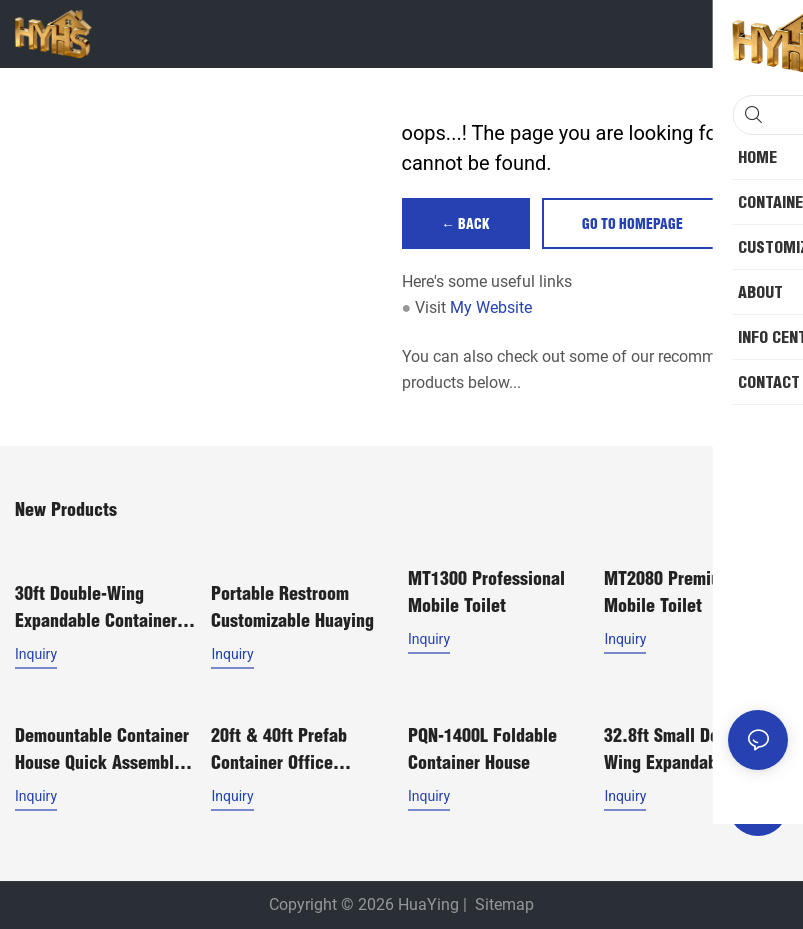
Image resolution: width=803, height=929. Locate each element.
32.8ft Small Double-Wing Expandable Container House (680, 747)
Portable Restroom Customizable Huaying (292, 607)
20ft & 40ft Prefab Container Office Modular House (279, 747)
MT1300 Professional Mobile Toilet (486, 593)
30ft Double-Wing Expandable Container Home (96, 608)
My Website (491, 308)
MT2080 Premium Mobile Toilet (668, 593)
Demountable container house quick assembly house (102, 747)
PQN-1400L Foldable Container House (482, 746)
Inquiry (36, 654)
